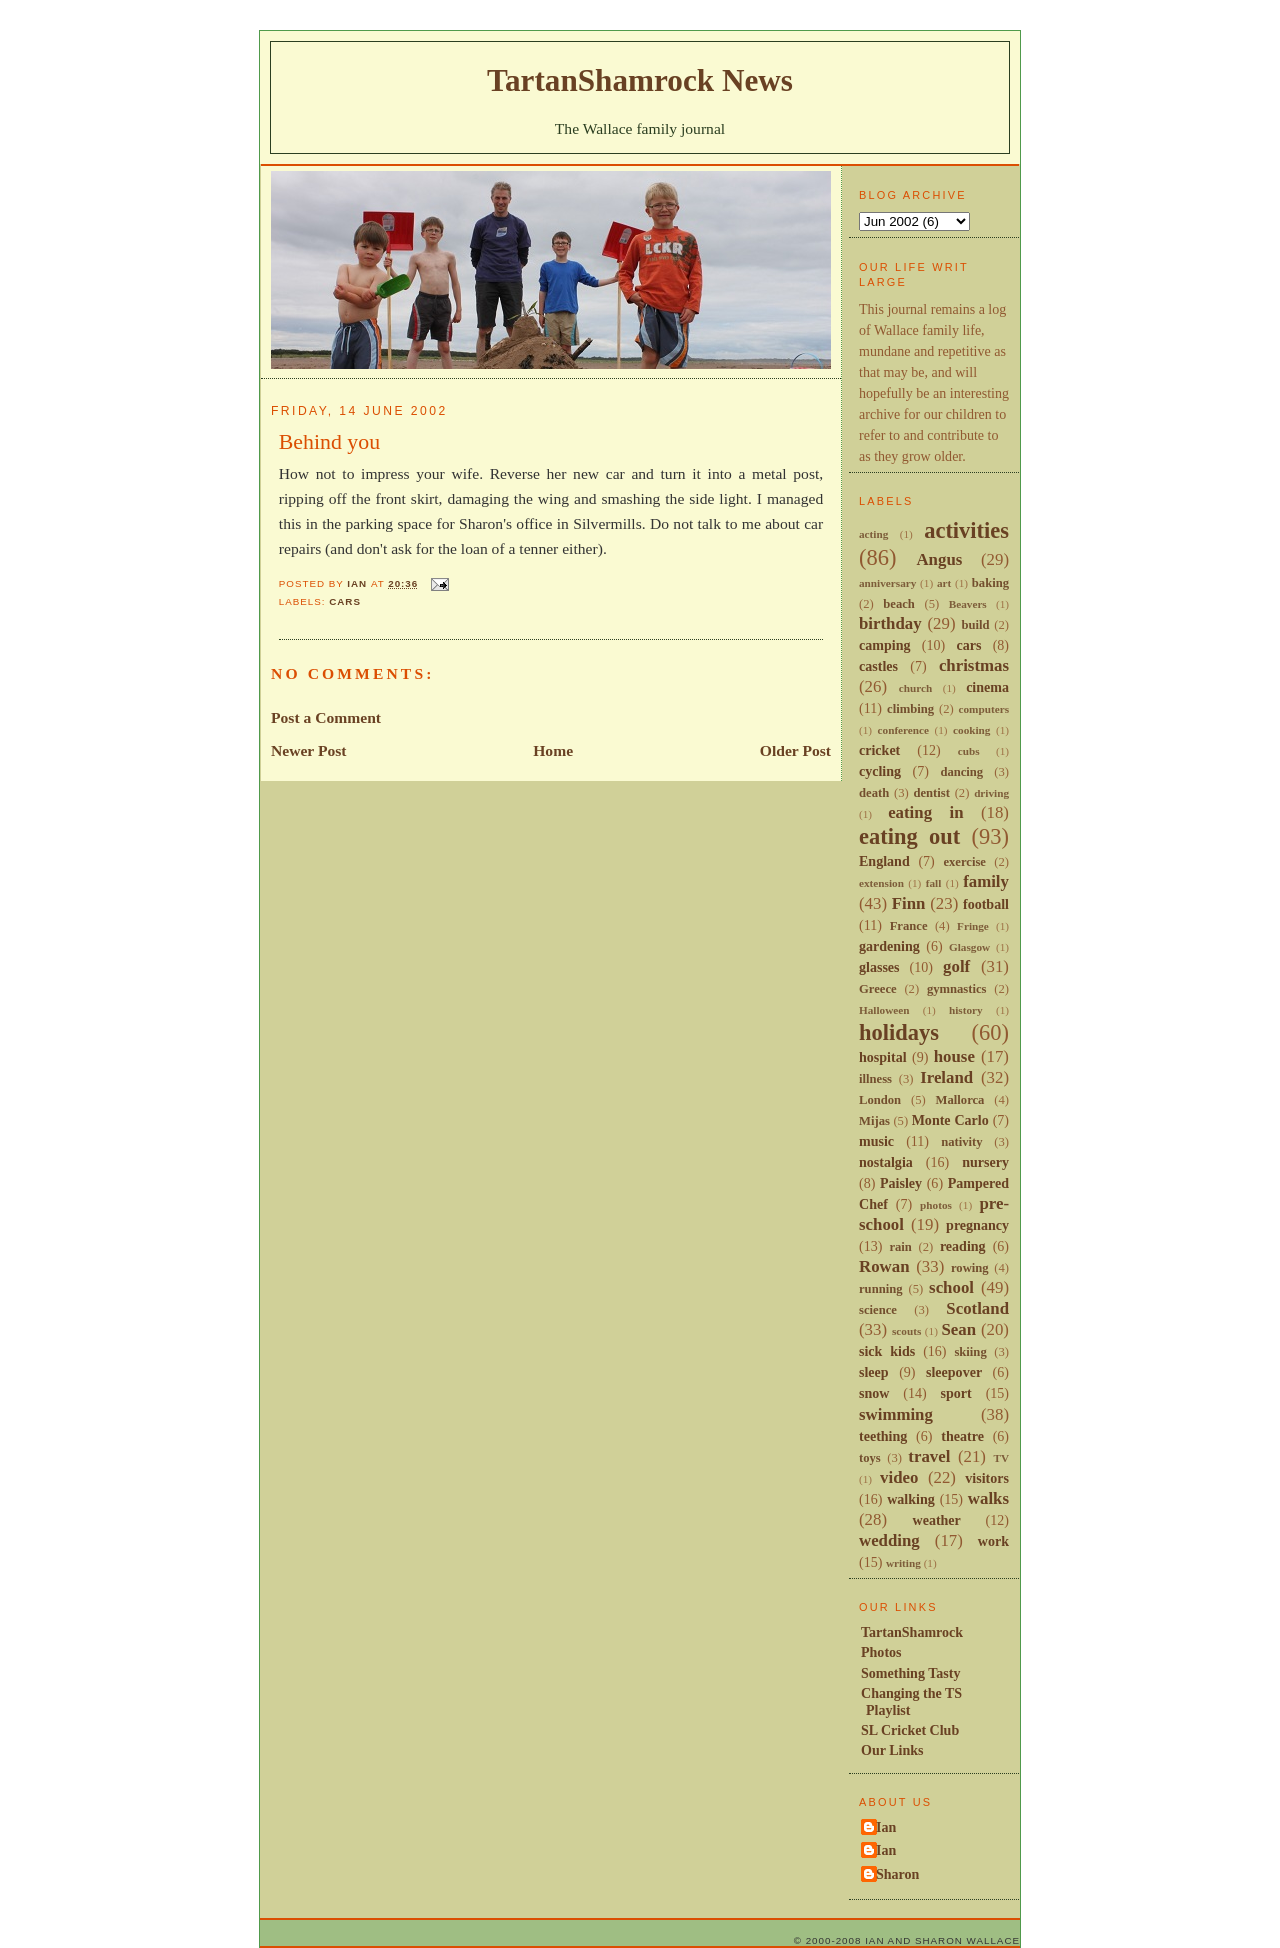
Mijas (874, 1121)
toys (870, 1458)
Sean (958, 1329)
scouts (906, 1331)
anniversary (887, 583)
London (880, 1100)
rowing (970, 1268)
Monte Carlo (950, 1120)
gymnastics (957, 989)
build (975, 625)
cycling (880, 771)
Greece (878, 989)
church (915, 688)
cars (345, 601)
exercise (964, 862)
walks (988, 1498)
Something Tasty (910, 1673)
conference (904, 730)
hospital (883, 1057)
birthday (890, 623)
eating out (909, 836)
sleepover (954, 1372)
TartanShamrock (912, 1632)
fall (934, 883)
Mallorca (960, 1100)
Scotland (977, 1308)
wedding (889, 1540)
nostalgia (886, 1162)
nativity (961, 1142)
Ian (886, 1827)
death (874, 793)
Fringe (973, 926)
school (951, 1287)
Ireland (946, 1077)
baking (990, 583)
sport (956, 1393)
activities (966, 530)
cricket (879, 750)
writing (903, 1563)
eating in (925, 812)
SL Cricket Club (910, 1730)
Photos (881, 1652)
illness (875, 1079)
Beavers (968, 604)
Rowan (884, 1266)
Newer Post (309, 750)
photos (936, 1205)
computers (984, 709)
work (993, 1541)
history (966, 1010)
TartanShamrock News (640, 80)
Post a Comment (326, 717)
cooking (971, 730)
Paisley (901, 1183)
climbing (910, 709)
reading (963, 1246)
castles (878, 666)
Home (553, 750)
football (986, 904)
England (884, 861)
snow (874, 1393)
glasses (879, 967)
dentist (931, 793)
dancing (961, 772)
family (986, 881)
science (878, 1310)
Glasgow (969, 947)
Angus (939, 559)
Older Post (795, 750)
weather (937, 1520)
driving (991, 793)
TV (1001, 1458)
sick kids (887, 1351)
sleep (874, 1372)
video (899, 1477)
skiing (970, 1352)
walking (911, 1499)
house (954, 1056)
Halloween (884, 1010)
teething (883, 1436)
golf (956, 966)
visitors (987, 1478)
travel (929, 1456)
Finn (909, 903)
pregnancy (977, 1225)
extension (881, 883)
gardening (889, 946)
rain (900, 1247)
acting (873, 534)
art (944, 583)
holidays (899, 1032)
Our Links (892, 1750)
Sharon (897, 1874)
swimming (896, 1414)
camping (884, 645)
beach (899, 604)
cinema (987, 687)
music (876, 1141)
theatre (962, 1436)
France (909, 926)
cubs (969, 751)
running (881, 1289)
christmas (974, 665)
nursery (985, 1162)
